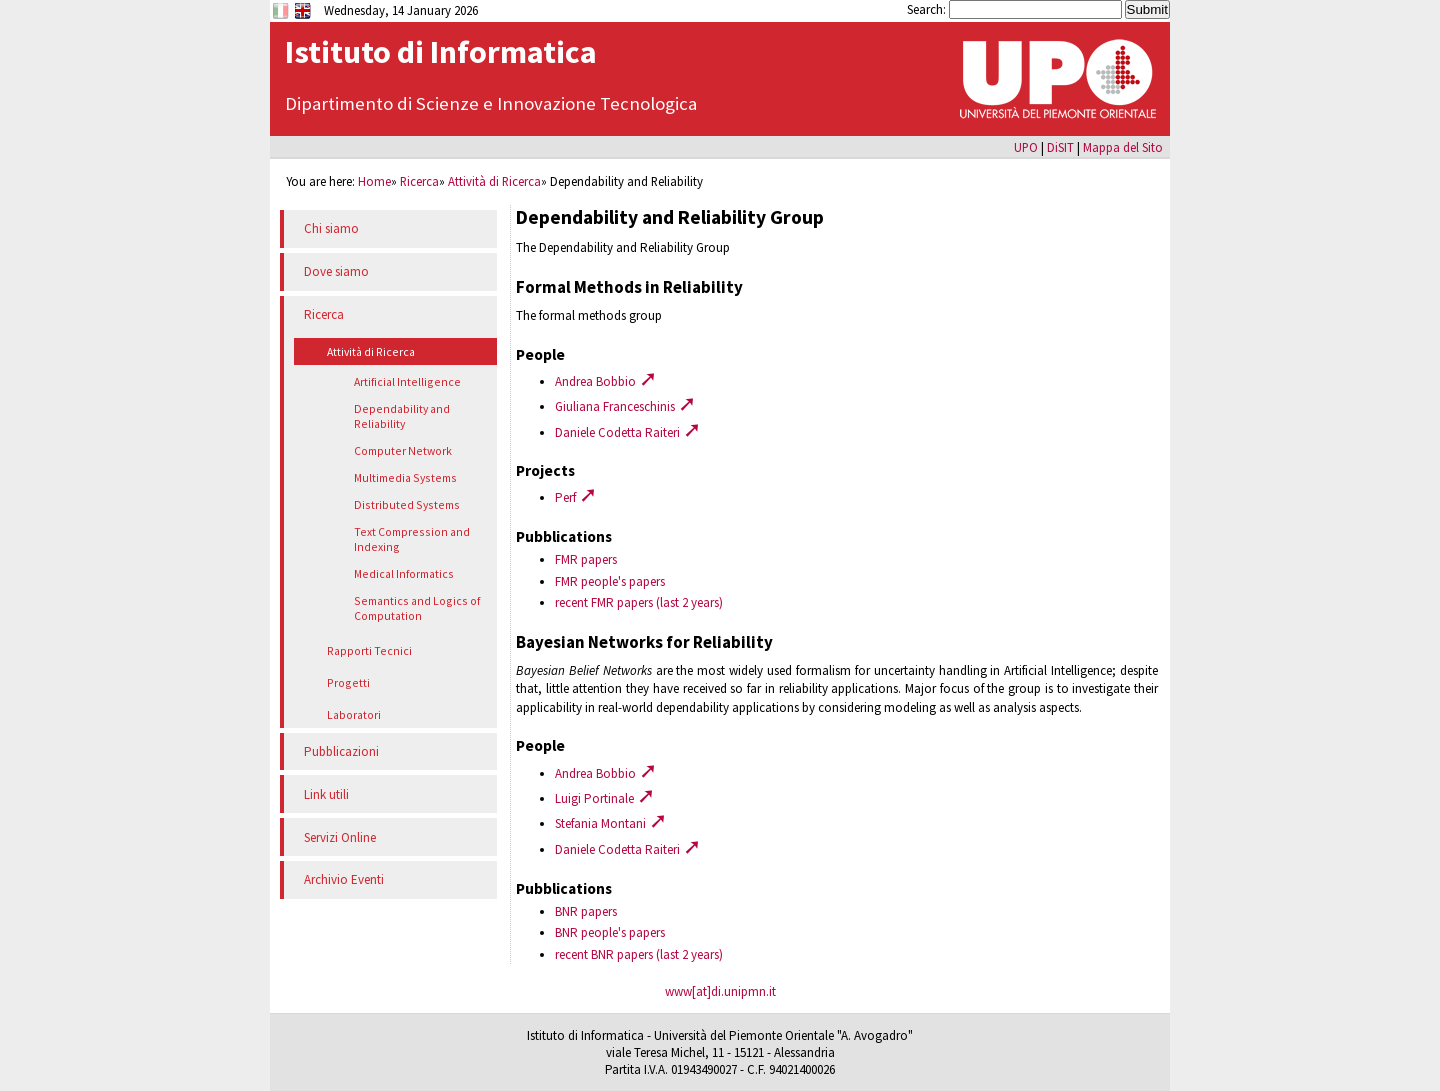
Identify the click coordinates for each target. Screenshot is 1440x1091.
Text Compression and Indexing (412, 539)
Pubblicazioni (341, 751)
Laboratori (354, 714)
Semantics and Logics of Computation (417, 608)
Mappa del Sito (1123, 147)
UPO (1026, 147)
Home (374, 181)
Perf (576, 497)
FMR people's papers (610, 581)
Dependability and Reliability (402, 416)
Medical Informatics (404, 573)
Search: (928, 9)
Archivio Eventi (344, 879)
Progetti (348, 682)
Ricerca (419, 181)
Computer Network (403, 450)
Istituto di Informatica (441, 52)
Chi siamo (331, 228)
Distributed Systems (407, 504)
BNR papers (586, 911)
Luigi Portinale (605, 798)
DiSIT (1060, 147)
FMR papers (586, 559)
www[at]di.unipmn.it (720, 991)
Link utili (326, 794)
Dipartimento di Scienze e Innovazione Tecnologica (491, 103)
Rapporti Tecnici (369, 650)
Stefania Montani (611, 823)
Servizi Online (340, 837)
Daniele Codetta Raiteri (628, 432)
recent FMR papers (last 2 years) (639, 602)
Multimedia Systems (405, 477)
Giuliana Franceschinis (625, 406)
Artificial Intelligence (407, 381)
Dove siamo (336, 271)
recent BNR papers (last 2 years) (639, 954)
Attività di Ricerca (494, 181)
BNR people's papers (610, 932)
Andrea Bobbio (606, 381)
